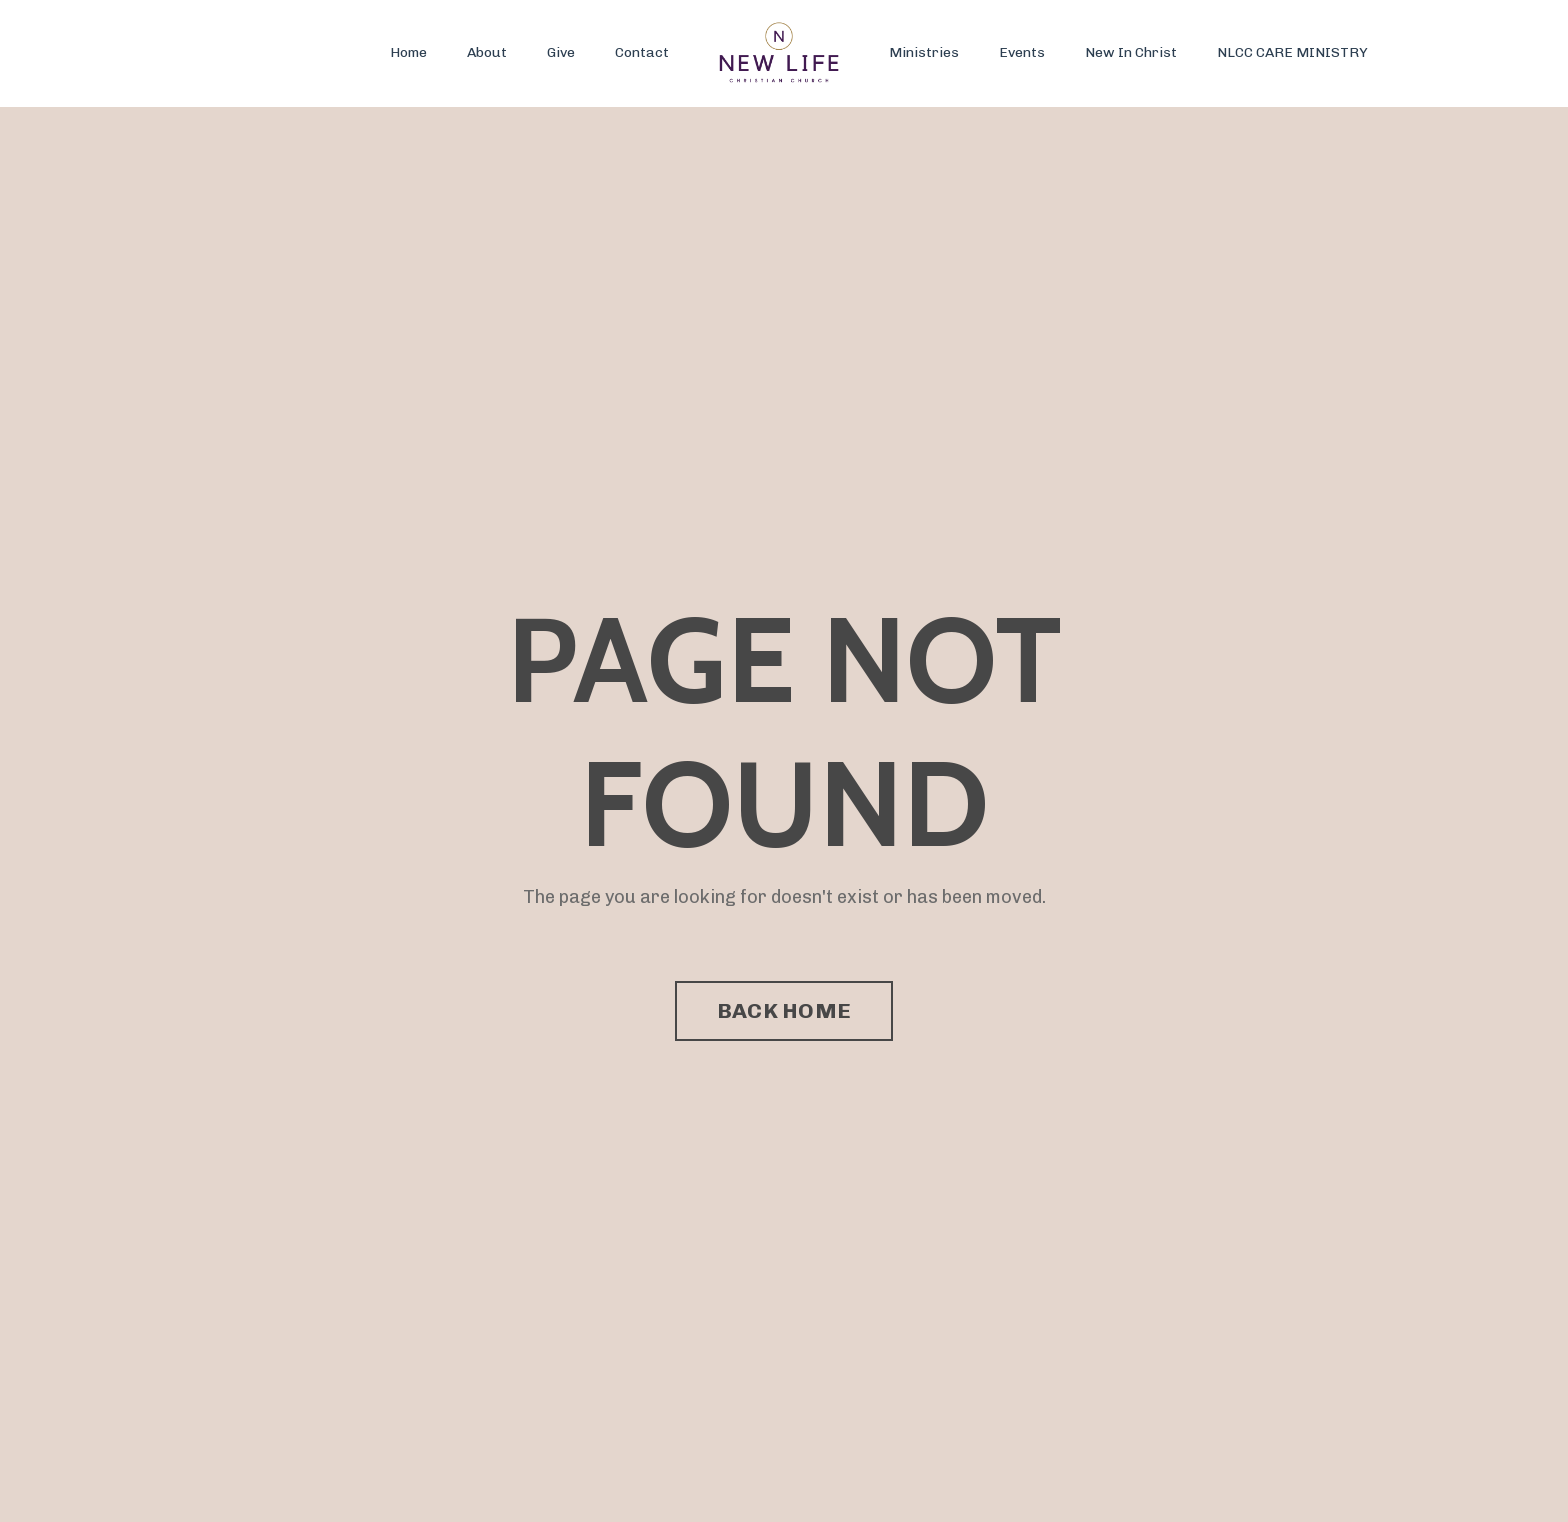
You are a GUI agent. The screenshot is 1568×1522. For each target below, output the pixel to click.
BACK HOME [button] (784, 1010)
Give (561, 52)
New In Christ (1131, 52)
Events (1022, 52)
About (487, 52)
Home (408, 52)
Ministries (924, 52)
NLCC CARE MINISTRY (1292, 52)
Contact (642, 52)
